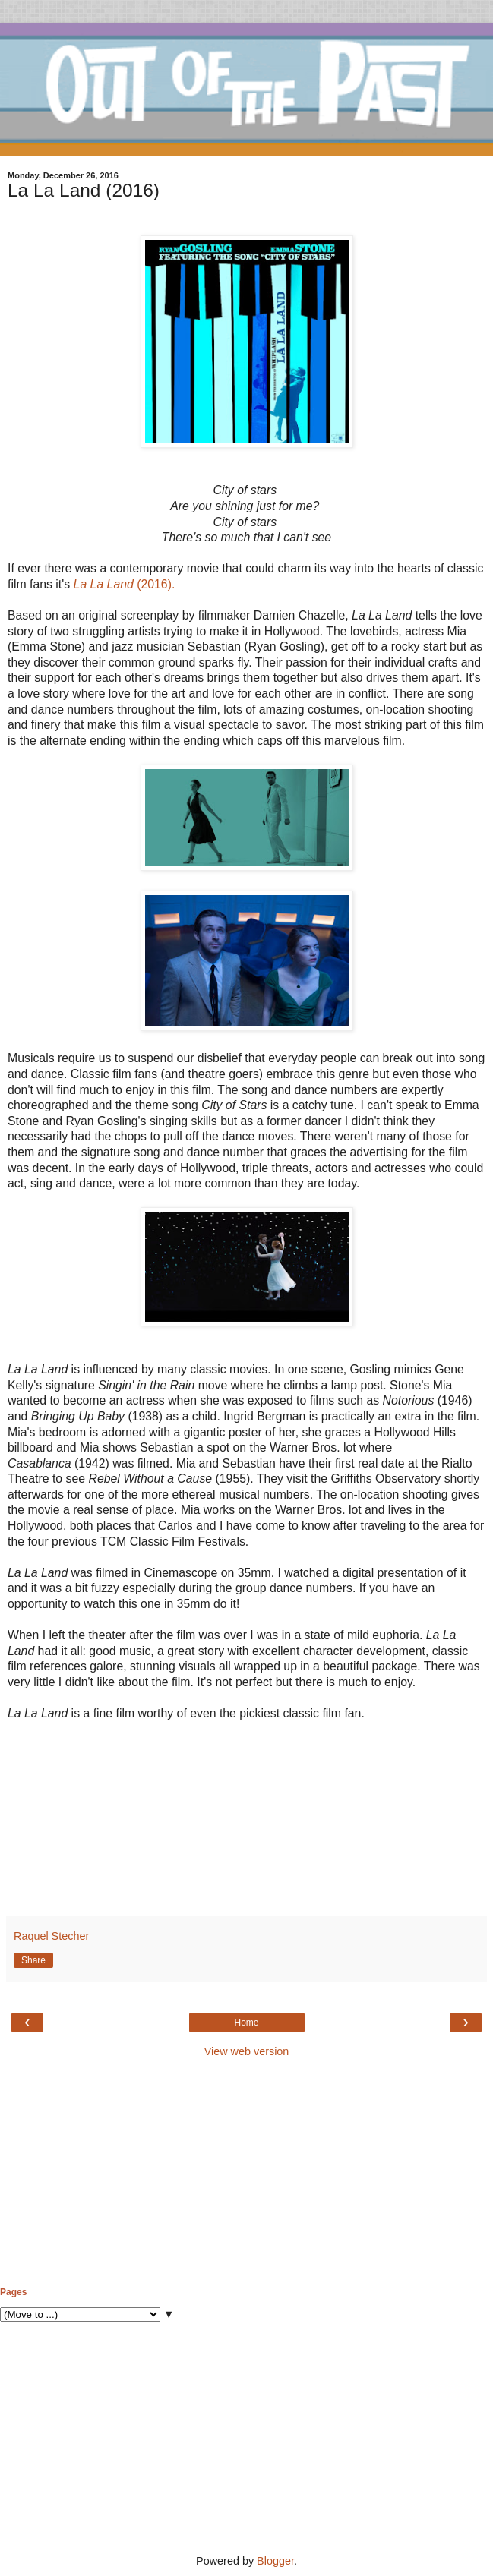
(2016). (124, 584)
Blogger (275, 2561)
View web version (246, 2051)
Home (246, 2022)
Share (33, 1960)
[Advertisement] (246, 2173)
